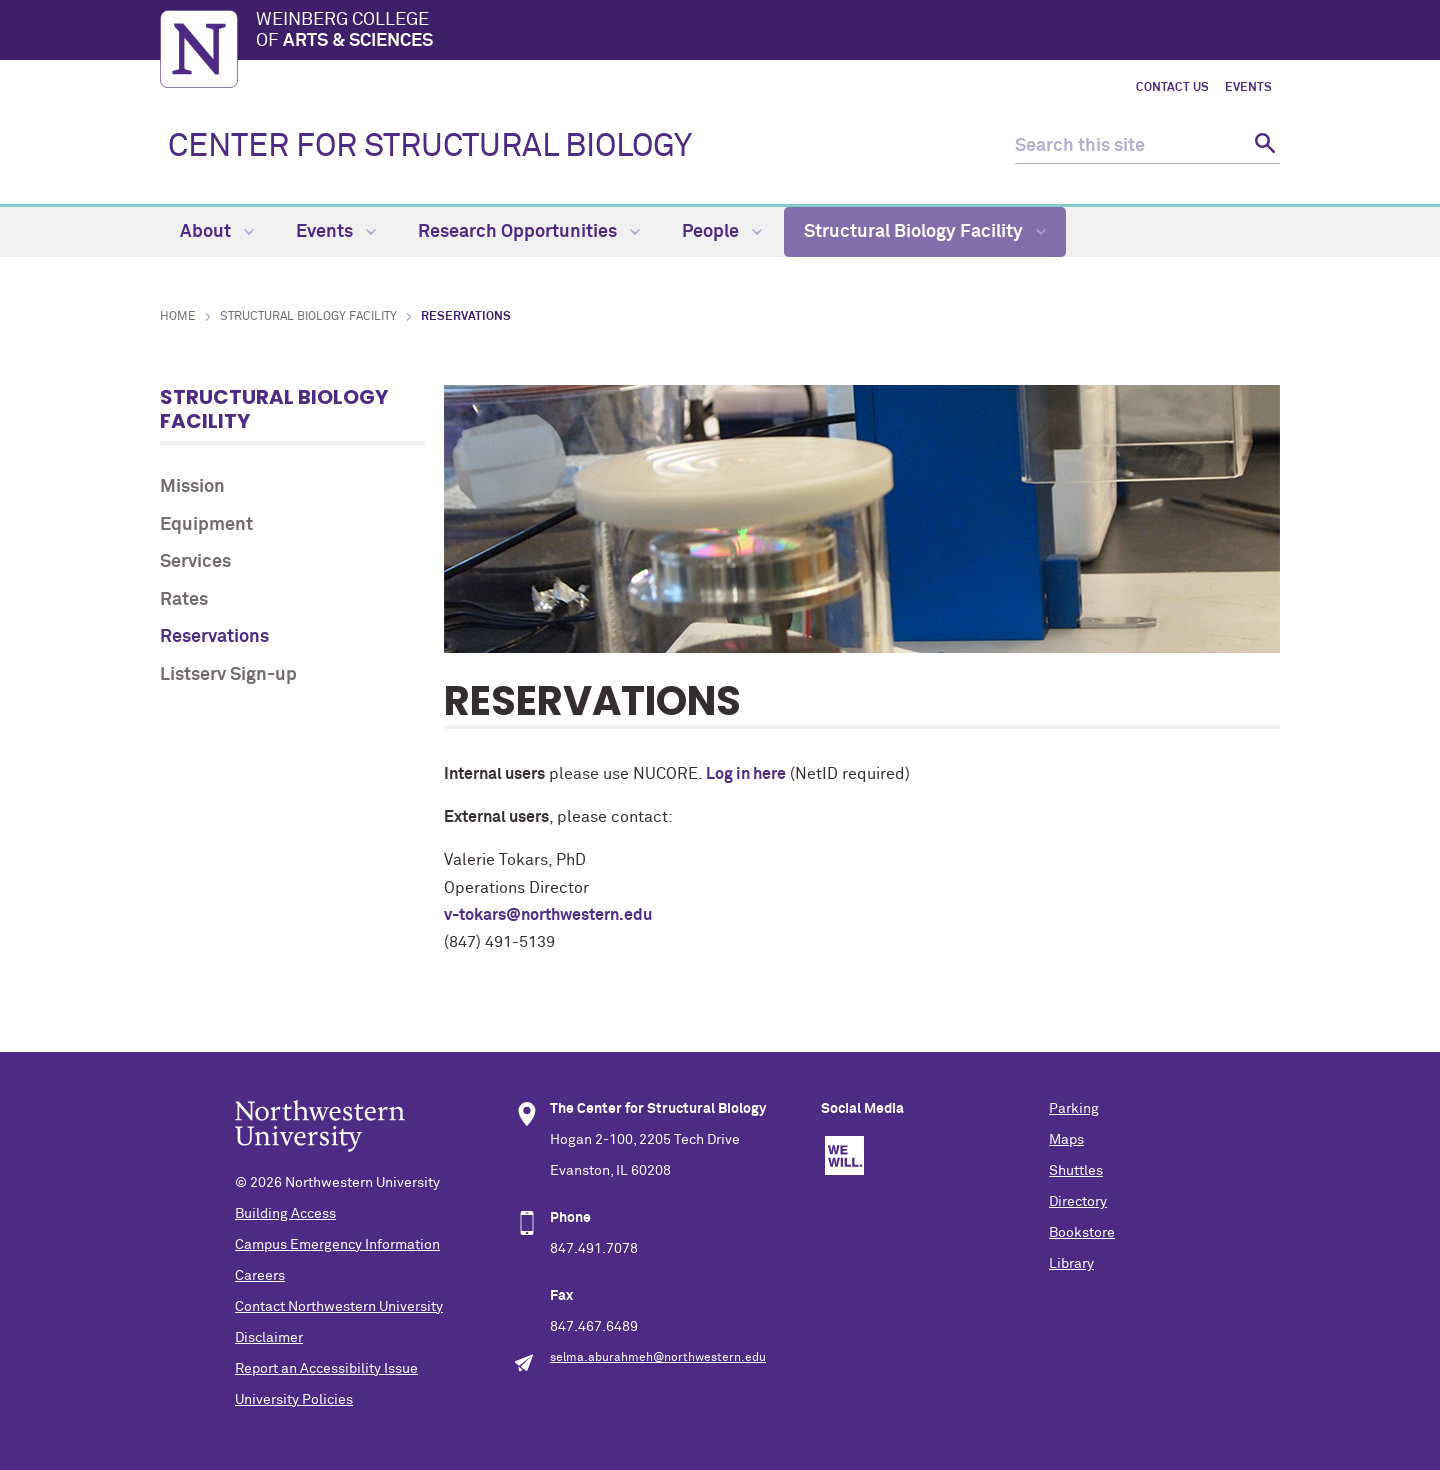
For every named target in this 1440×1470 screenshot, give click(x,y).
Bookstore (1082, 1233)
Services (195, 562)
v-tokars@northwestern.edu (548, 915)
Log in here (746, 774)
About (217, 232)
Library (1071, 1264)
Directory (1078, 1202)
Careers (260, 1276)
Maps (1066, 1140)
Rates (184, 600)
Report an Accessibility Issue (326, 1369)
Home (178, 317)
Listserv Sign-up (228, 675)
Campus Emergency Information (337, 1245)
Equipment (206, 525)
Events (1248, 88)
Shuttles (1076, 1171)
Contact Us (1172, 88)
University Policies (294, 1400)
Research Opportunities (529, 232)
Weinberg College (768, 32)
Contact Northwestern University (339, 1307)
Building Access (285, 1214)
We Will (844, 1155)
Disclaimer (269, 1338)
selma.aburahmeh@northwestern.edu (658, 1358)
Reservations (214, 637)
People (722, 232)
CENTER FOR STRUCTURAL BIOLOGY (430, 147)
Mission (192, 487)
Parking (1074, 1109)
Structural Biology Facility (925, 232)
